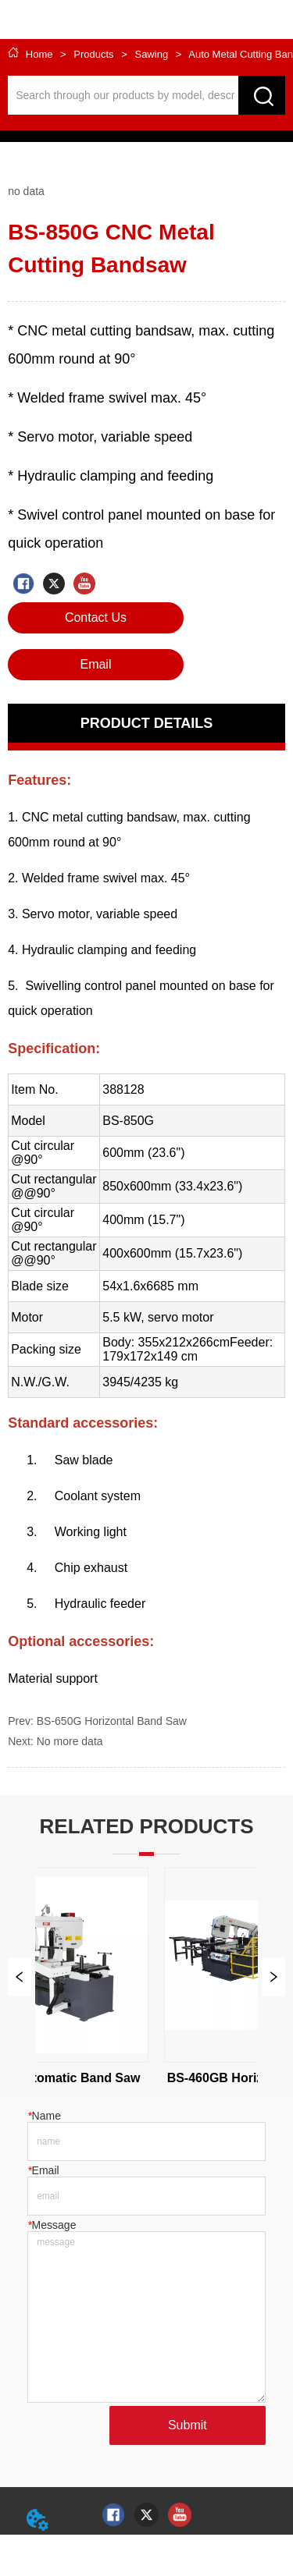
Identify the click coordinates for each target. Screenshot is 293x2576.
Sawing (151, 54)
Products (94, 54)
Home (39, 54)
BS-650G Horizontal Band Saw (112, 1721)
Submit (187, 2425)
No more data (70, 1741)
